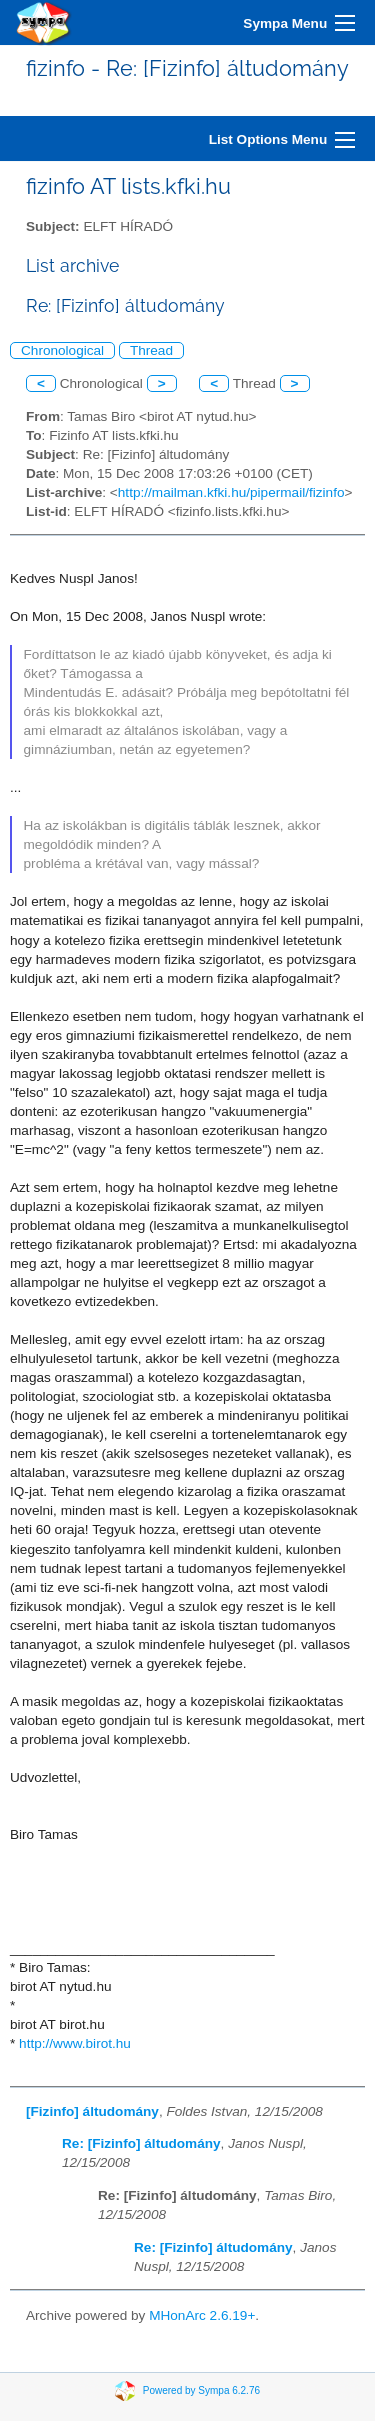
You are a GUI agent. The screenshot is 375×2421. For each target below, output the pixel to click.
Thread (151, 350)
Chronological (62, 350)
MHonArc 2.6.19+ (202, 2315)
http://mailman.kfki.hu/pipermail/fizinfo (231, 492)
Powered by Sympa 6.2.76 (201, 2390)
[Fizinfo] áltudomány (92, 2111)
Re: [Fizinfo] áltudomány (141, 2143)
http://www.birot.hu (75, 2043)
